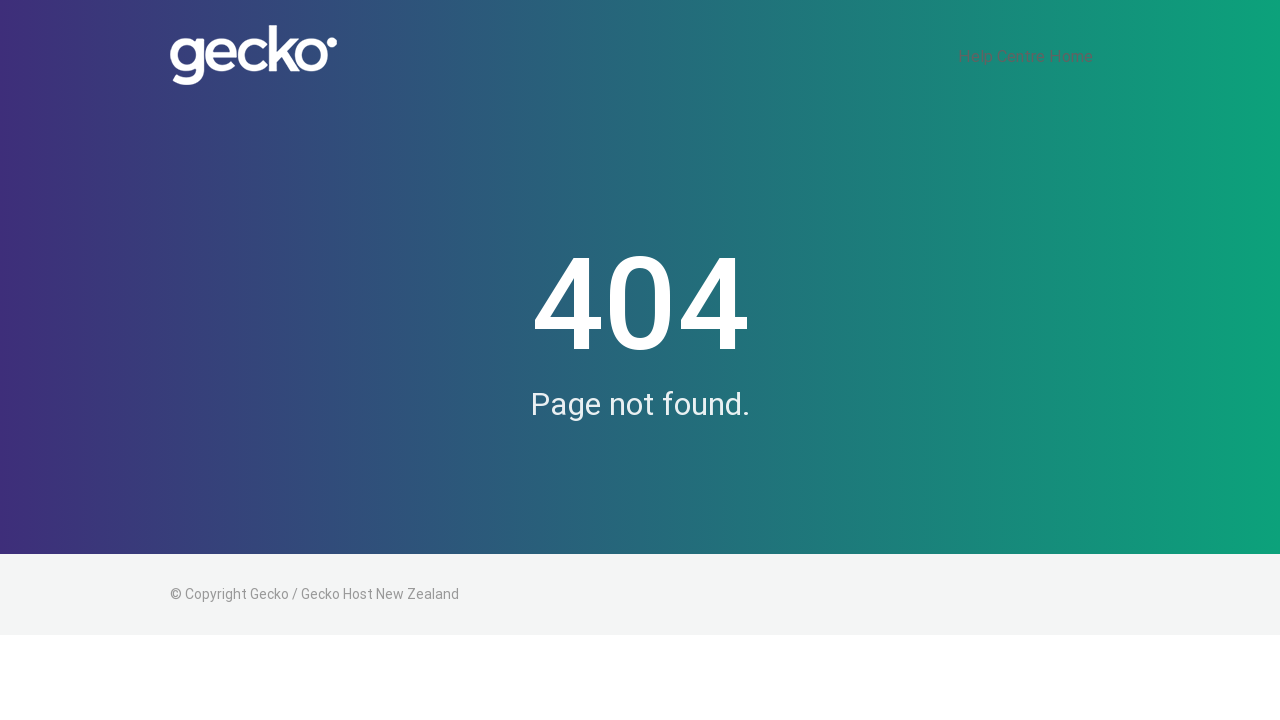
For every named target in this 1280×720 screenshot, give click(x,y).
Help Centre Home (1041, 56)
